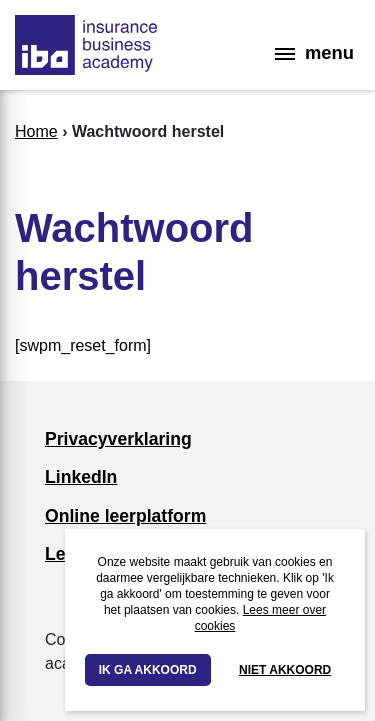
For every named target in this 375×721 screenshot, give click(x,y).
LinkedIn (81, 477)
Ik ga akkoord (148, 670)
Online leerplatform (125, 516)
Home (36, 131)
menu (314, 52)
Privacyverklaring (118, 439)
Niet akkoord (285, 670)
